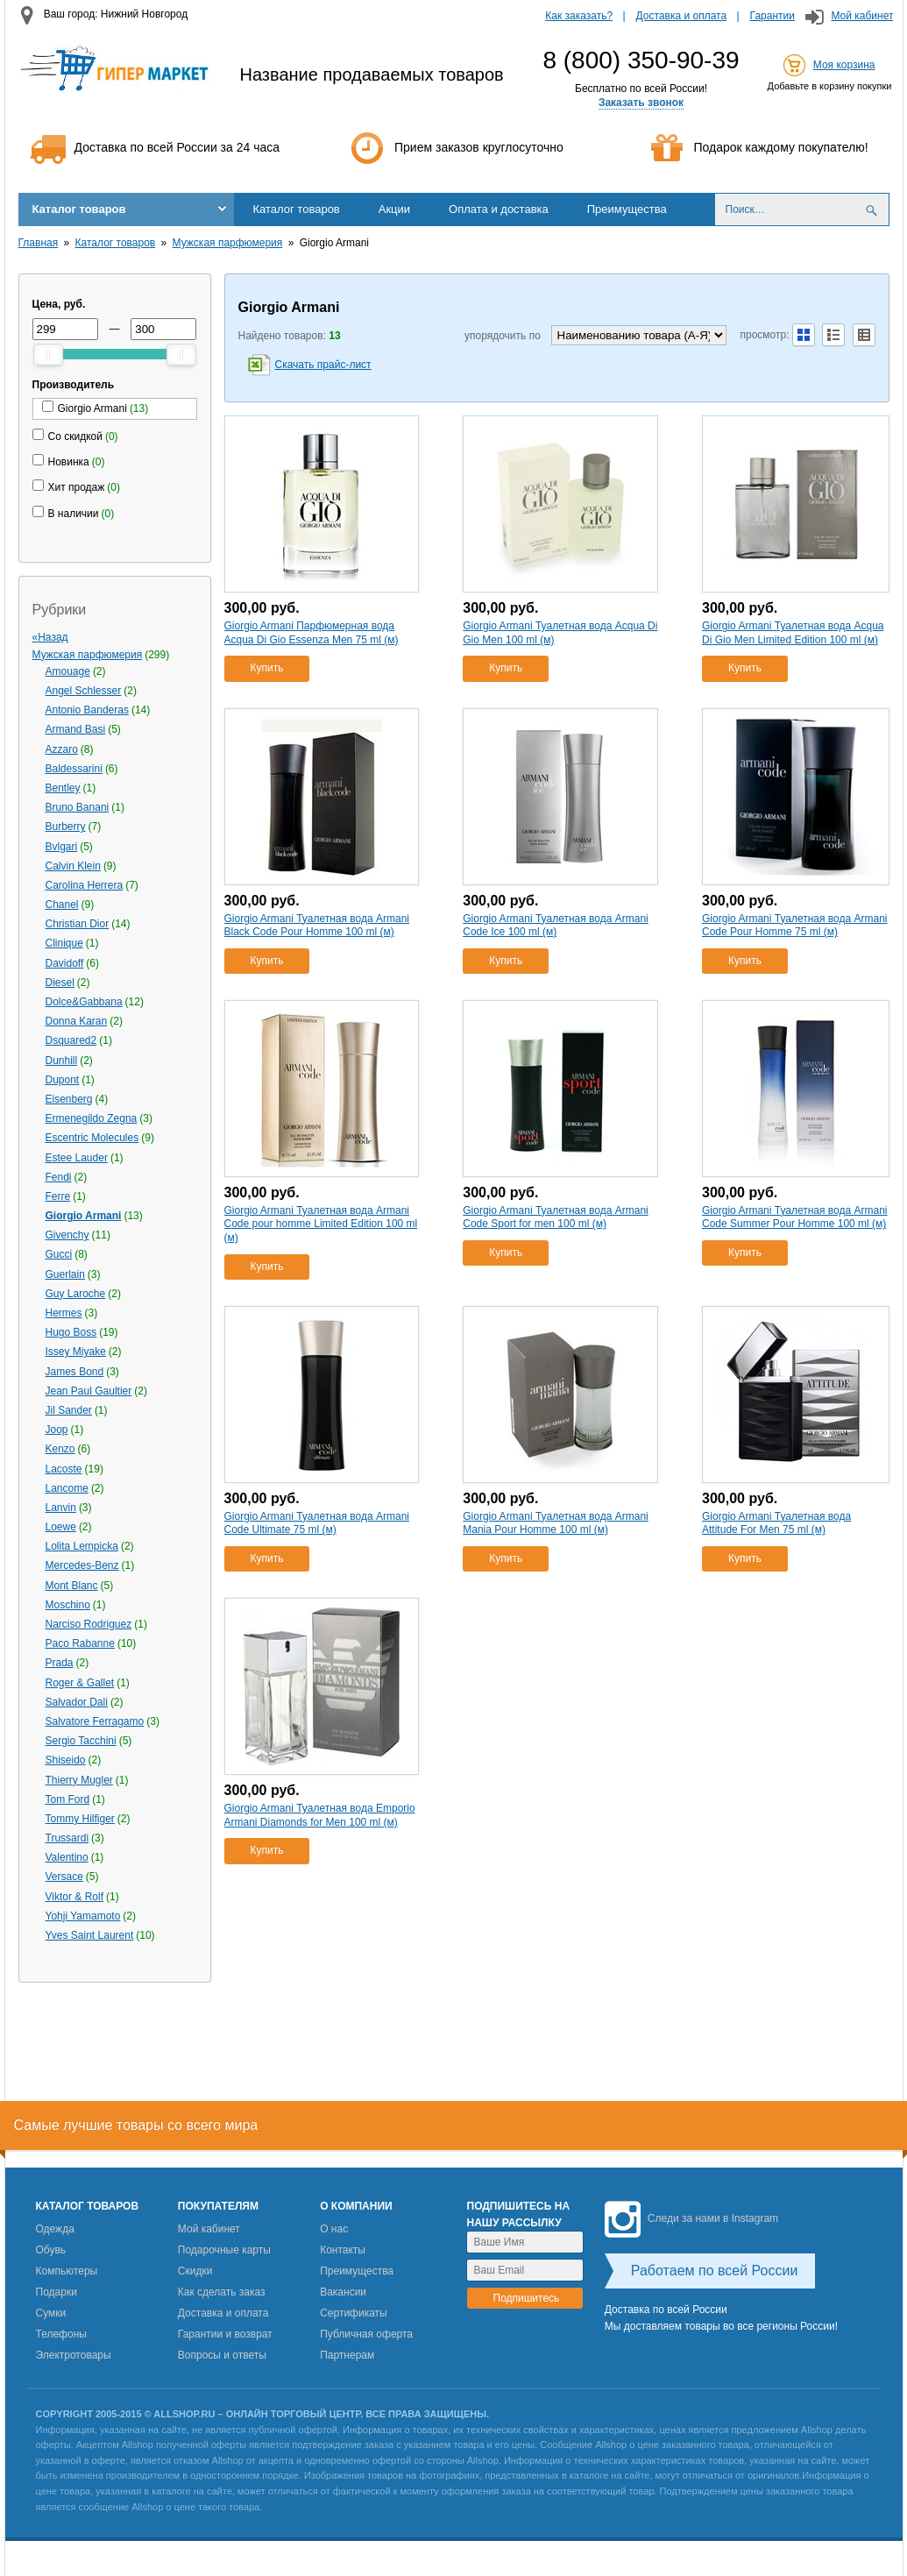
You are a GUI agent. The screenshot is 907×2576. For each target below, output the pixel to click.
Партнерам (347, 2355)
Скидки (195, 2271)
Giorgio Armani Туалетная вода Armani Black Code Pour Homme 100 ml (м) (316, 925)
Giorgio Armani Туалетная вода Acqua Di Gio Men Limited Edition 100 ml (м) (793, 633)
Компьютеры (67, 2271)
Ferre (58, 1196)
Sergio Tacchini (81, 1741)
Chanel (62, 904)
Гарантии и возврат (225, 2334)
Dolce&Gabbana (84, 1002)
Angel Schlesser (84, 691)
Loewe (61, 1527)
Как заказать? (579, 16)
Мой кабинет (862, 16)
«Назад (50, 637)
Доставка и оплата (681, 16)
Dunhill (62, 1060)
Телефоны (61, 2334)
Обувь (51, 2250)
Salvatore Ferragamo (95, 1721)
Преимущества (627, 209)
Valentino (67, 1857)
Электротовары (73, 2355)
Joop (57, 1429)
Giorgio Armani (84, 1216)
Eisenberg (69, 1099)
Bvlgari (62, 847)
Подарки (56, 2292)
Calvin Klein (73, 866)
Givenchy (67, 1235)
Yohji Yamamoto (83, 1916)
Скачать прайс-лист (323, 364)
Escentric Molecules (92, 1138)
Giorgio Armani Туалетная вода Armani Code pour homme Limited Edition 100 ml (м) (321, 1224)
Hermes (64, 1313)
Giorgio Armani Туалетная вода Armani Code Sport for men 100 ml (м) (555, 1217)
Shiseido (66, 1760)
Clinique (64, 943)
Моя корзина (844, 65)
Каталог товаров (79, 209)
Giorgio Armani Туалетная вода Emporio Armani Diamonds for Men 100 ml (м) (319, 1815)
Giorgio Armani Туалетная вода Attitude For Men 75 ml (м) (776, 1523)
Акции (394, 209)
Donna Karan (77, 1021)
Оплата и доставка (499, 209)
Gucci (59, 1254)
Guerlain (65, 1274)
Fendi (59, 1177)
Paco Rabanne (80, 1643)
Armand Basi (76, 729)
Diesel (60, 982)
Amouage (68, 671)
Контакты (342, 2250)
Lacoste (64, 1469)
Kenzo (60, 1449)
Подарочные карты (224, 2250)
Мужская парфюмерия (228, 243)
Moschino (68, 1605)
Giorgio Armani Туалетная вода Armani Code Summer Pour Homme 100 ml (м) (794, 1217)
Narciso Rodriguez (89, 1624)
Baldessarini (74, 769)
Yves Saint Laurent (90, 1935)
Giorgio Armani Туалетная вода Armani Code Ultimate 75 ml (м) (316, 1523)
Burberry (66, 826)
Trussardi (67, 1838)
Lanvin (61, 1507)
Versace (64, 1876)
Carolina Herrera (85, 885)
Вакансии (343, 2292)
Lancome (67, 1488)
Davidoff (65, 963)
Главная (38, 243)
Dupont (63, 1080)
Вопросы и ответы (222, 2355)
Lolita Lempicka (82, 1546)
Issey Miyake (76, 1351)
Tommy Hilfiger (80, 1819)
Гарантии (772, 16)
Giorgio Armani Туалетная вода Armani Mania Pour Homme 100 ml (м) (555, 1523)
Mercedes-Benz (82, 1565)
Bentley (63, 788)
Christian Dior (78, 924)
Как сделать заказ (222, 2292)
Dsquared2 (71, 1040)
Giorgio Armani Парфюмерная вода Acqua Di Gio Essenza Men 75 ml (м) (311, 633)
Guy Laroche (76, 1294)
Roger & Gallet (80, 1683)
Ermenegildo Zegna (92, 1118)
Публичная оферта (366, 2334)
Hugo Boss (71, 1332)
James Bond (75, 1372)
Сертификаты (353, 2313)
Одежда (55, 2229)
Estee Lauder (77, 1158)
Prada (60, 1663)
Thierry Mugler (79, 1780)
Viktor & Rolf (74, 1897)
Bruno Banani (78, 807)
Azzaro (62, 749)
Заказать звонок (641, 102)
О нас (334, 2229)
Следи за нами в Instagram (691, 2218)
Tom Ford (68, 1799)
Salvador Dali (77, 1702)
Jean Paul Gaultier (89, 1391)
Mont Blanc (72, 1585)
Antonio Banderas (87, 710)
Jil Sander (69, 1410)
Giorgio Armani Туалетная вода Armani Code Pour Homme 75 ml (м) (794, 925)
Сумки (51, 2313)
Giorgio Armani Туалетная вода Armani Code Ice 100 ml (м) (555, 925)
